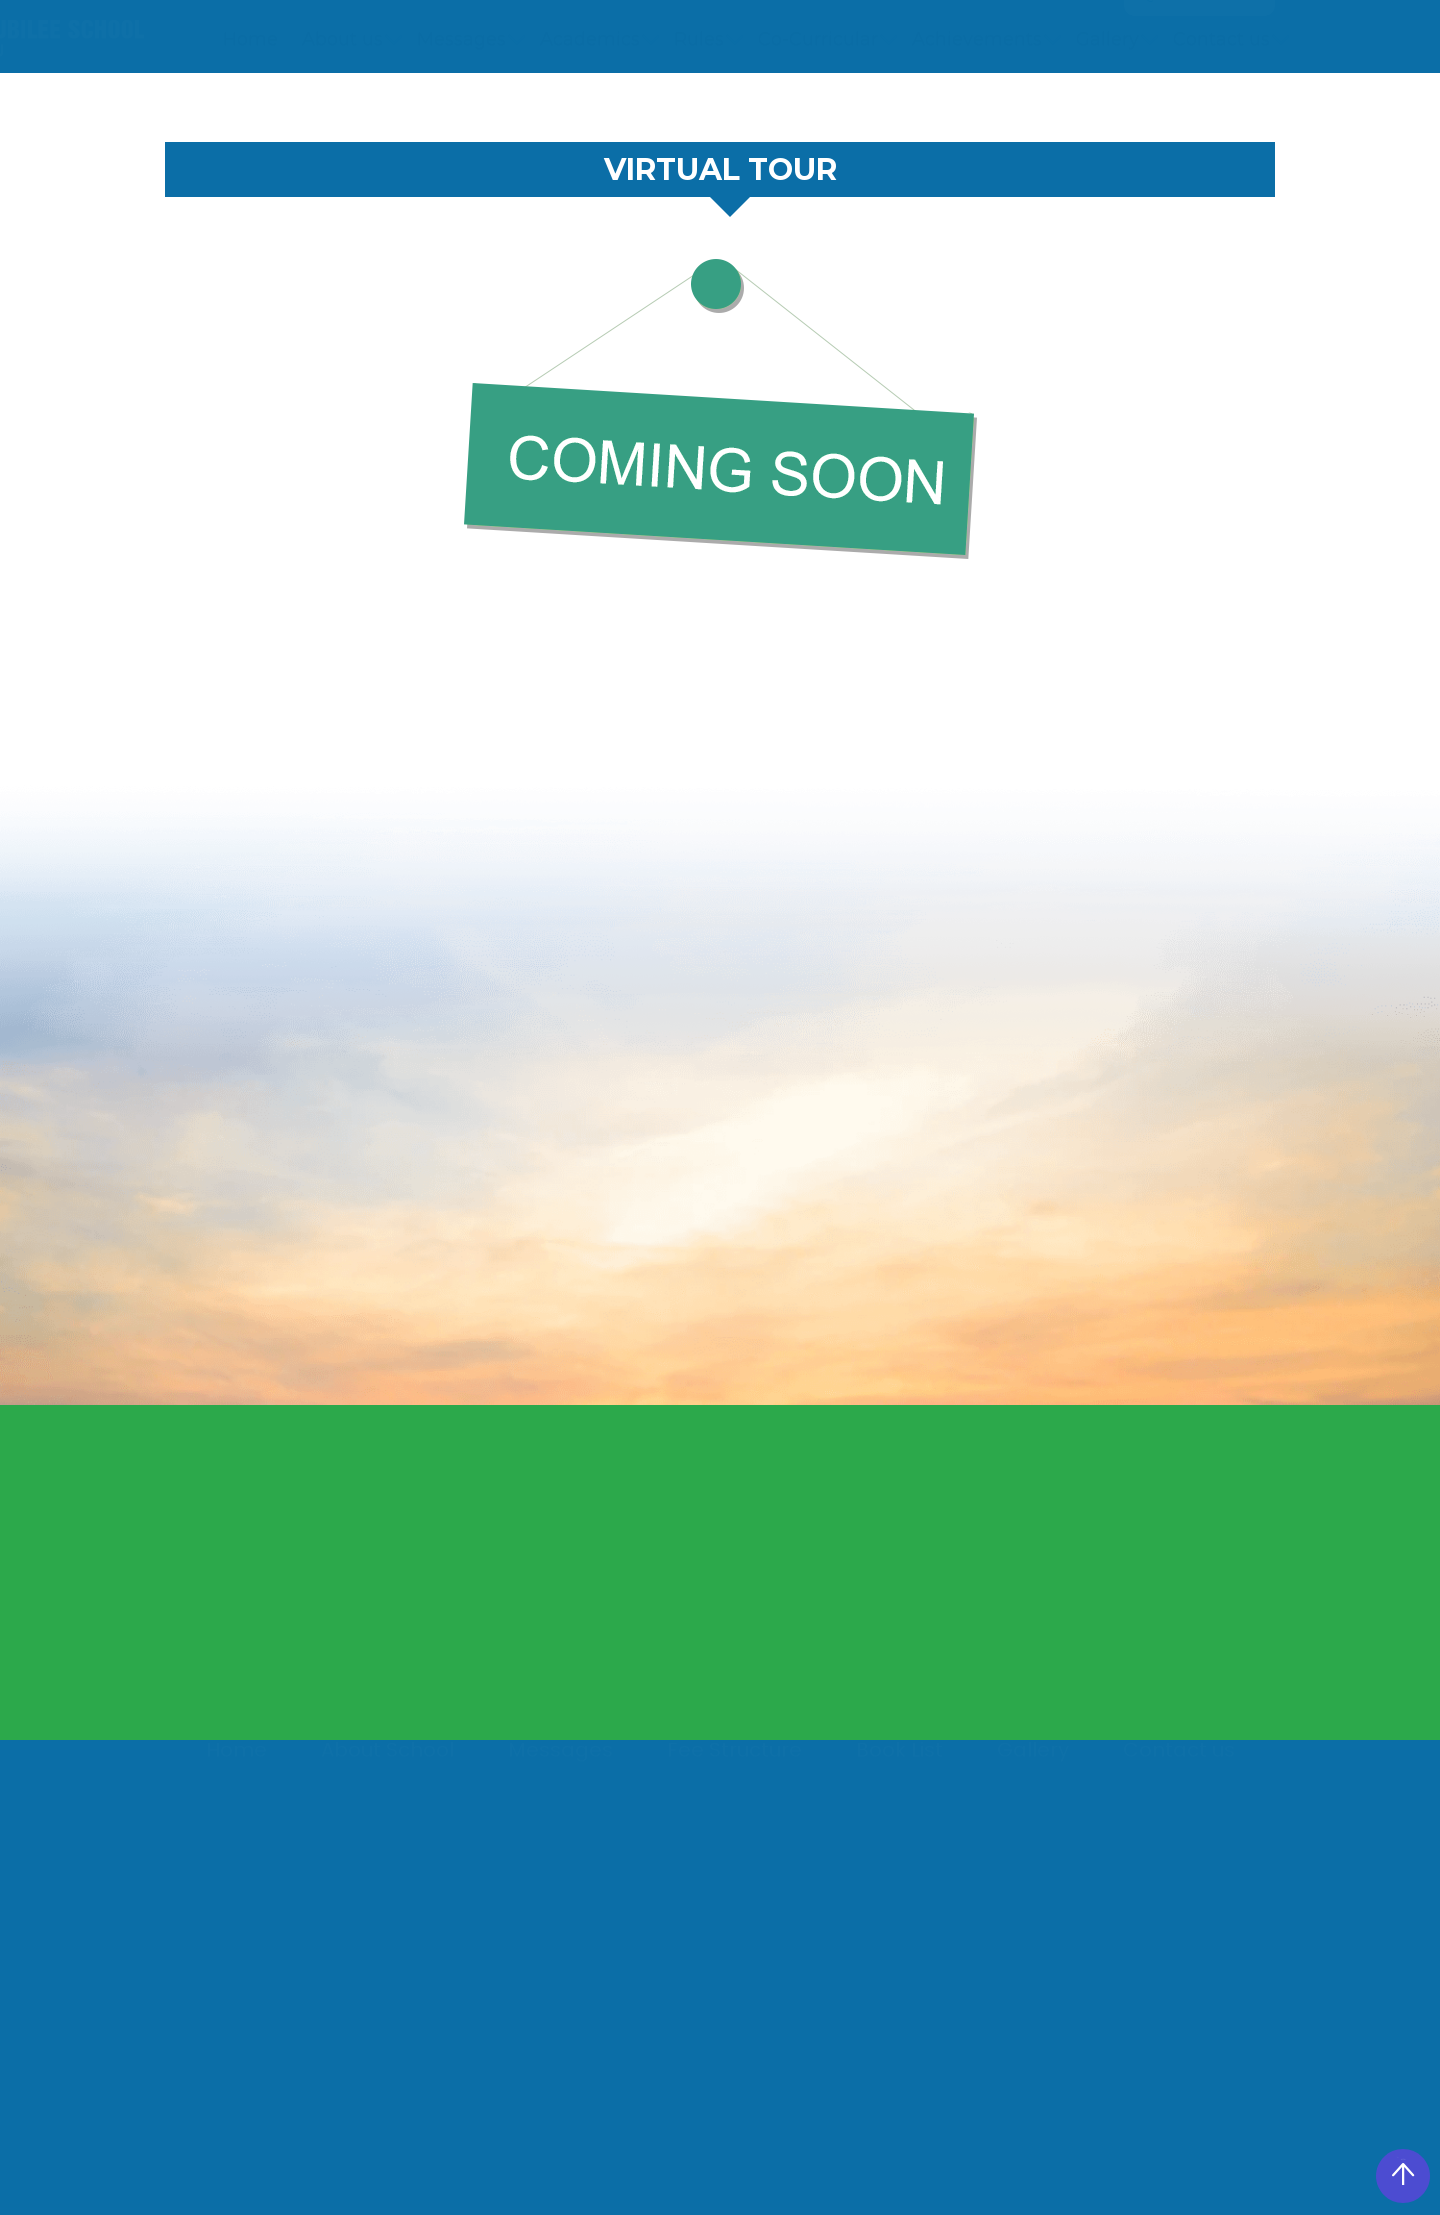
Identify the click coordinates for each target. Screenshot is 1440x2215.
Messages (461, 107)
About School (387, 1755)
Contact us (1221, 107)
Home (250, 107)
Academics (590, 107)
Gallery (1107, 107)
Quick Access (1192, 36)
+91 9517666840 (718, 28)
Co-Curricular (818, 107)
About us (342, 107)
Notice (873, 28)
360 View (1021, 28)
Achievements (977, 107)
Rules (699, 107)
